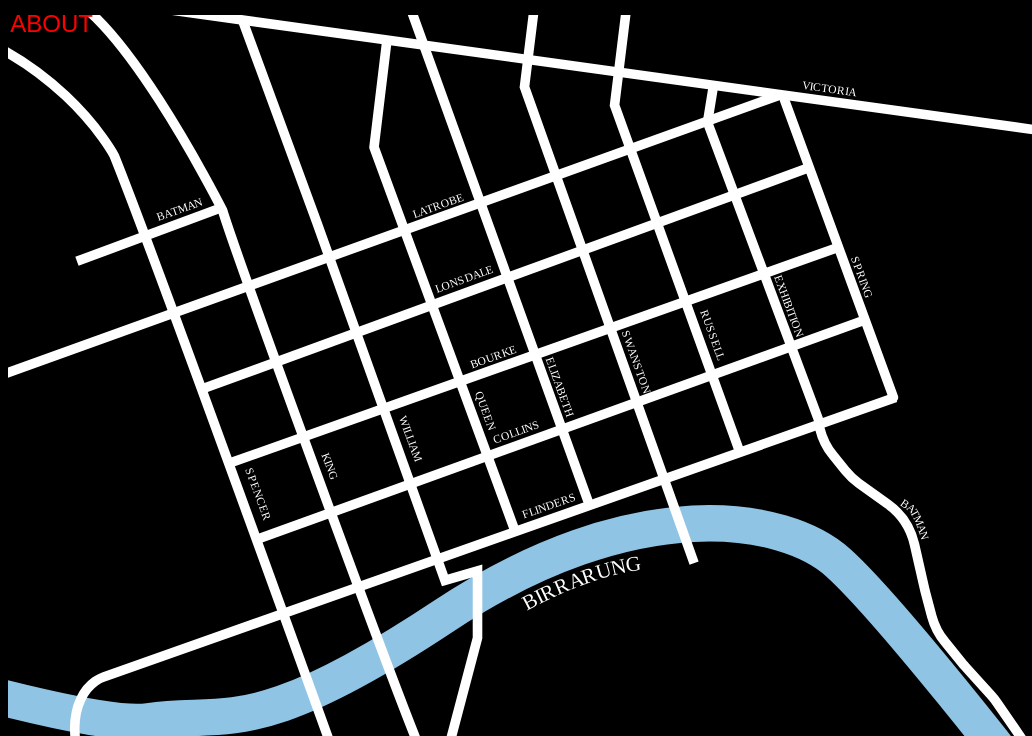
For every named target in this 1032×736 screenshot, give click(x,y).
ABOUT (51, 23)
